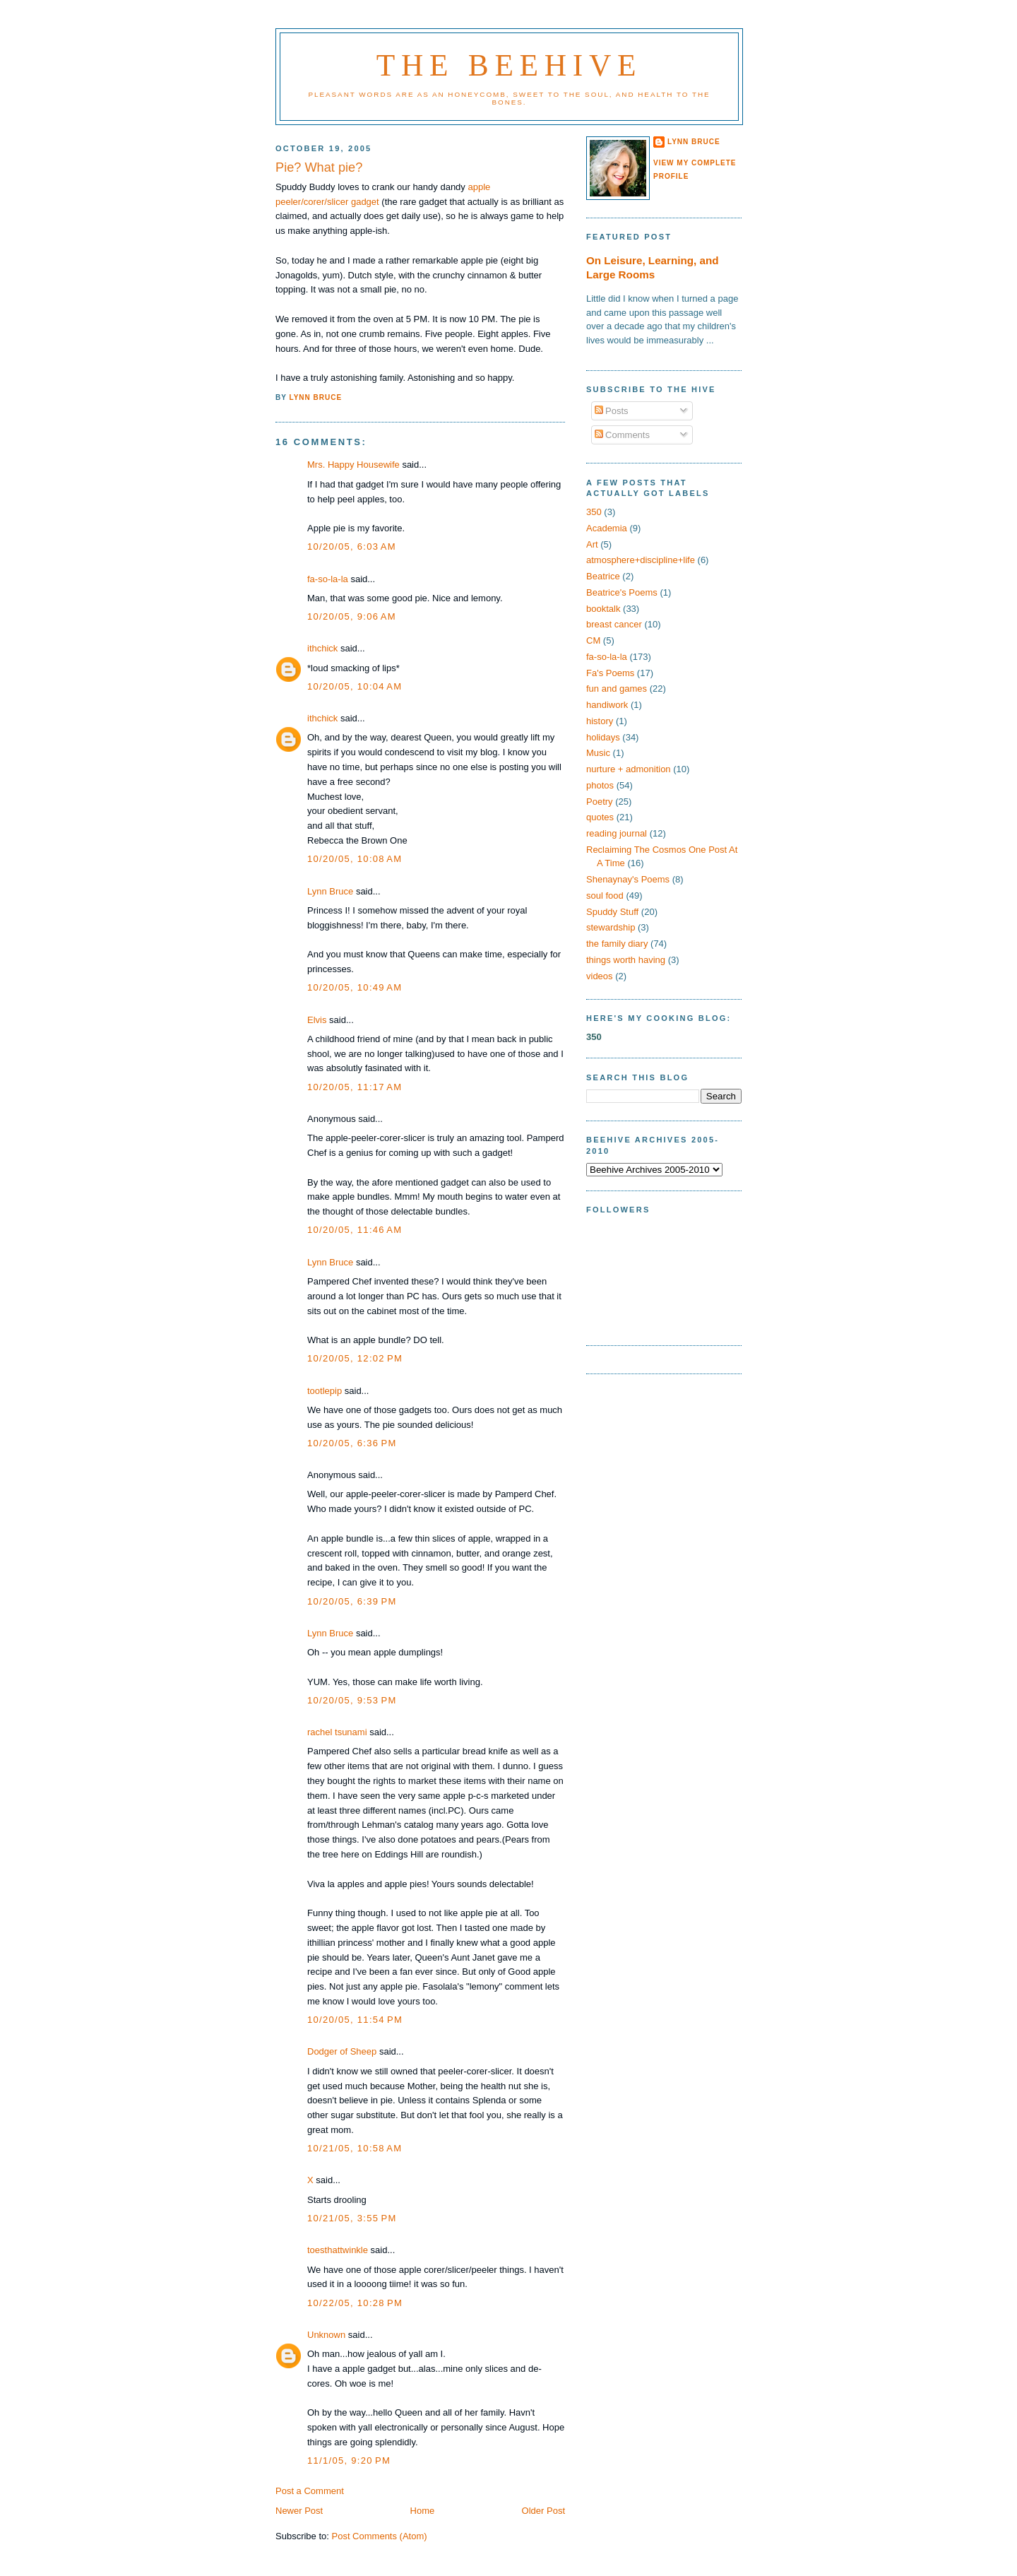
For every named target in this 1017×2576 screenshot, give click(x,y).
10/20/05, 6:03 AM (351, 546)
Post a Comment (309, 2491)
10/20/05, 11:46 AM (354, 1229)
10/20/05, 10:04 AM (354, 686)
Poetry (599, 801)
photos (600, 785)
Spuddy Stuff (612, 911)
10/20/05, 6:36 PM (352, 1443)
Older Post (543, 2510)
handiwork (607, 704)
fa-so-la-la (327, 579)
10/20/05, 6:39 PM (352, 1601)
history (599, 721)
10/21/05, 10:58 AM (354, 2148)
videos (599, 976)
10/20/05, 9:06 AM (351, 616)
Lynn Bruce (330, 891)
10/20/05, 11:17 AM (354, 1087)
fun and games (616, 688)
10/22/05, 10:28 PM (355, 2303)
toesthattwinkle (337, 2250)
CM (593, 640)
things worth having (625, 960)
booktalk (603, 608)
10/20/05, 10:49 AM (354, 987)
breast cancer (614, 624)
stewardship (610, 927)
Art (592, 544)
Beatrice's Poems (622, 592)
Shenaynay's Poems (628, 879)
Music (598, 753)
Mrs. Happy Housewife (353, 464)
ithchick (322, 648)
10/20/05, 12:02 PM (355, 1358)
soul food (605, 895)
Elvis (316, 1020)
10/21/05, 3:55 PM (352, 2218)
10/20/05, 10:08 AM (354, 858)
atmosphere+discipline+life (640, 560)
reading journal (616, 833)
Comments (622, 435)
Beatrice (603, 576)
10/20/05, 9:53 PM (352, 1700)
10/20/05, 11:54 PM (355, 2019)
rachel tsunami (337, 1732)
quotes (600, 817)
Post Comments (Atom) (379, 2536)
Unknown (326, 2334)
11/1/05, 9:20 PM (349, 2460)
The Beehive (509, 65)
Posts (612, 411)
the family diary (617, 943)
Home (422, 2510)
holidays (603, 737)
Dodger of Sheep (341, 2051)
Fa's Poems (610, 673)
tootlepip (324, 1391)
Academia (606, 528)
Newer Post (299, 2510)
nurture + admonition (628, 769)
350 (594, 512)
